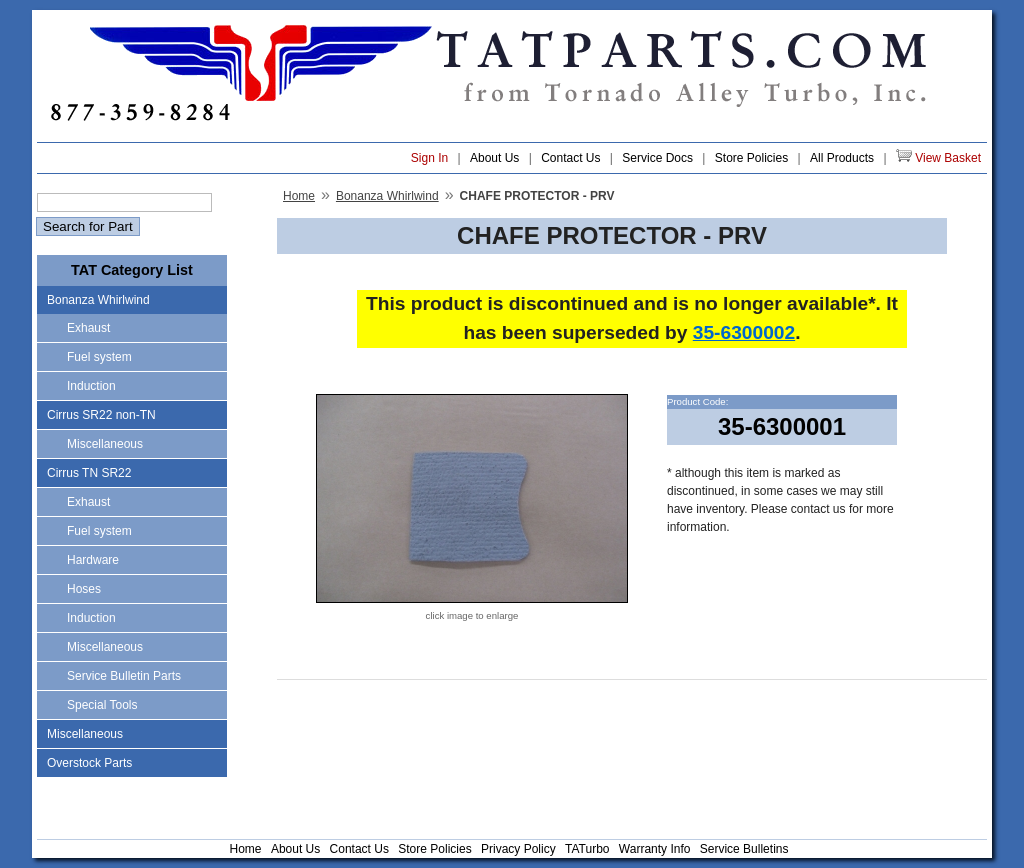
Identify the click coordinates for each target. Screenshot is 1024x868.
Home (299, 196)
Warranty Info (655, 849)
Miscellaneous (105, 444)
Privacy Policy (518, 849)
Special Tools (102, 705)
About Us (494, 158)
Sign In (429, 158)
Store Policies (751, 158)
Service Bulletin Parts (124, 676)
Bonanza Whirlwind (98, 300)
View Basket (938, 157)
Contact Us (570, 158)
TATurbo (587, 849)
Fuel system (99, 357)
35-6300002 (744, 332)
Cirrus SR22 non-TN (101, 415)
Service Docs (657, 158)
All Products (842, 158)
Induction (91, 386)
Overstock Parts (89, 763)
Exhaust (88, 328)
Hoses (84, 589)
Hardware (93, 560)
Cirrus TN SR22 (89, 473)
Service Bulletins (744, 849)
